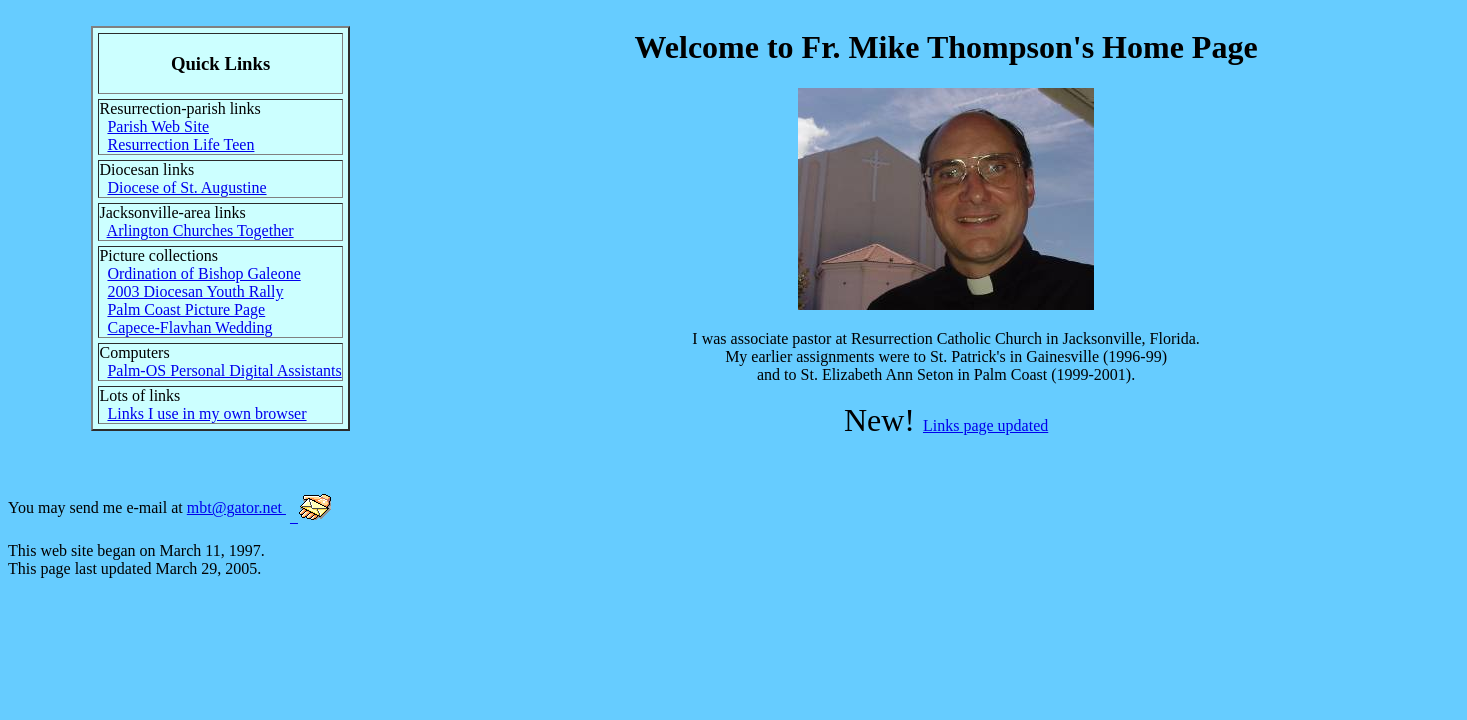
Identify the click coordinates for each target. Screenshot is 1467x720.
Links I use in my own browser (206, 413)
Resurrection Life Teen (180, 144)
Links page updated (985, 425)
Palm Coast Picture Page (186, 309)
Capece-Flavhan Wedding (189, 327)
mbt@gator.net (236, 507)
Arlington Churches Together (200, 230)
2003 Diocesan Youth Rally (195, 291)
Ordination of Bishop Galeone (203, 273)
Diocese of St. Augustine (186, 187)
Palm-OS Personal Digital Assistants (224, 370)
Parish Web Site (158, 126)
